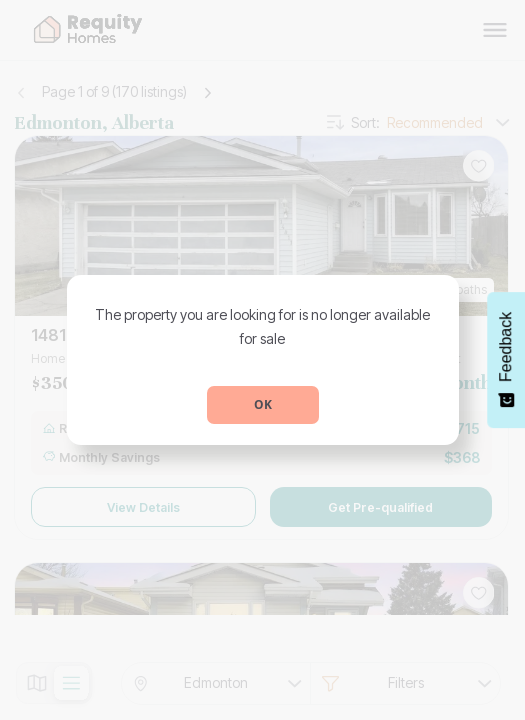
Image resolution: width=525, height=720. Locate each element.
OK (263, 404)
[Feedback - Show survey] (506, 360)
